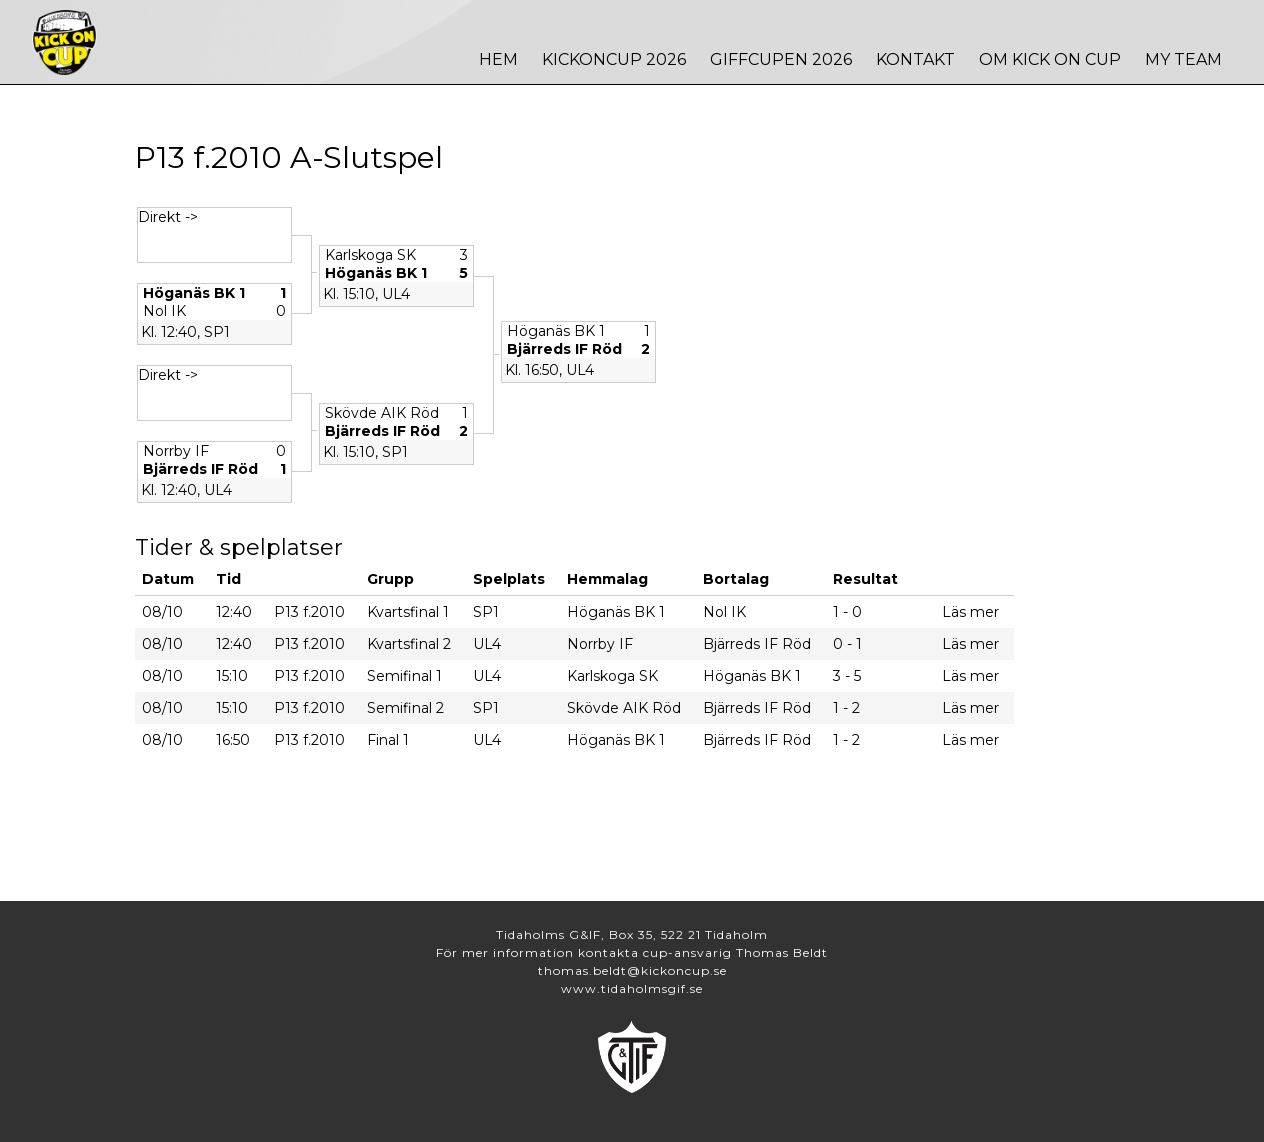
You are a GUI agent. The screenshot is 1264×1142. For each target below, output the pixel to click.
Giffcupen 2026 (781, 59)
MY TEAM (1183, 59)
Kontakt (915, 59)
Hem (498, 59)
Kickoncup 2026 (614, 59)
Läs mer (970, 612)
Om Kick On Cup (1050, 59)
